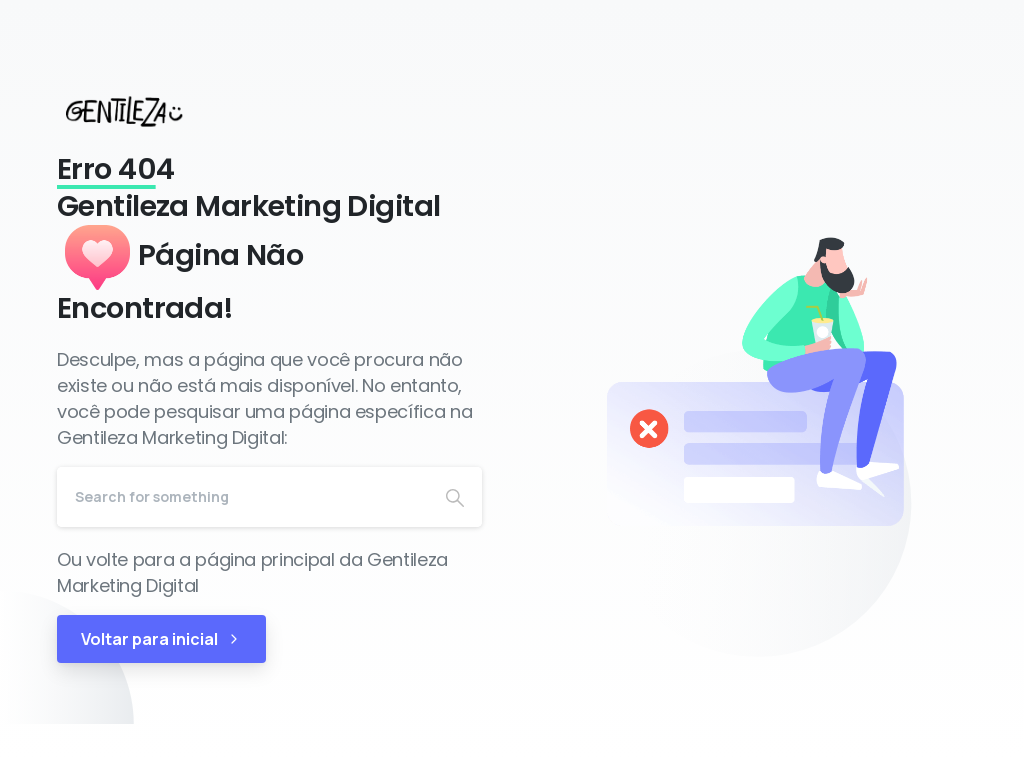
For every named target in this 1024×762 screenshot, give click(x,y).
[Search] (242, 497)
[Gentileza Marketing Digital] (142, 111)
